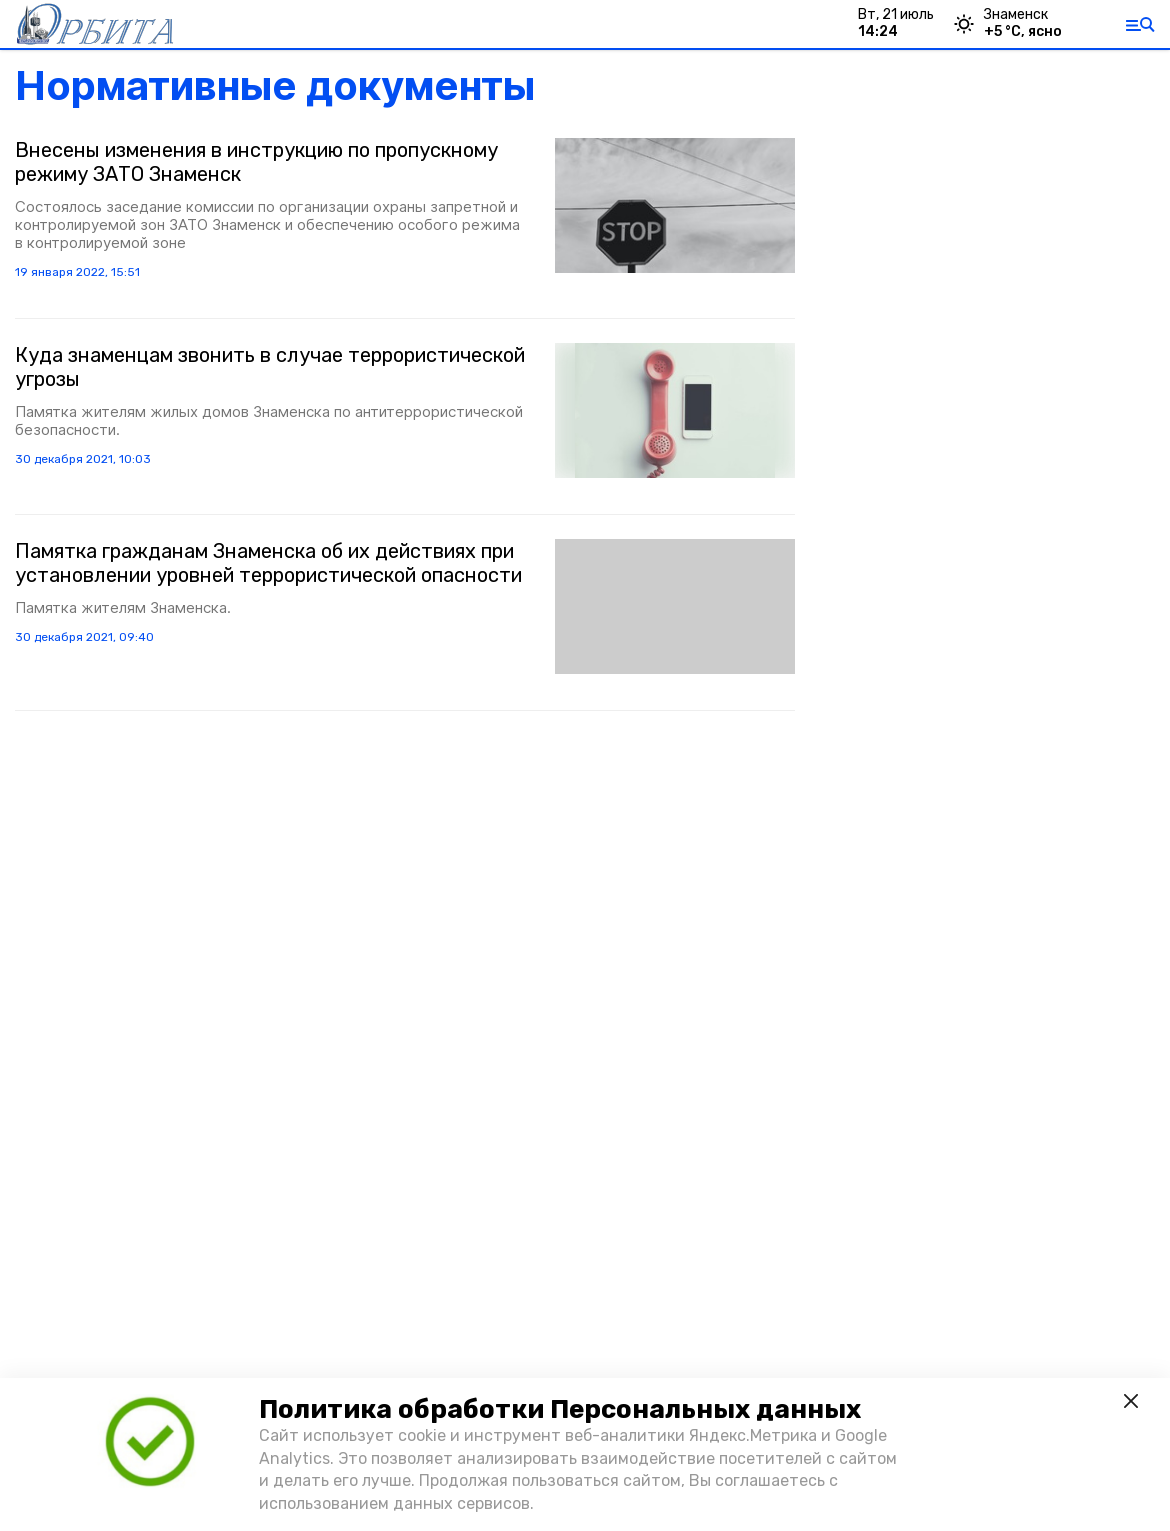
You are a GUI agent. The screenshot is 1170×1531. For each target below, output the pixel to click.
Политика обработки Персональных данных (560, 1409)
